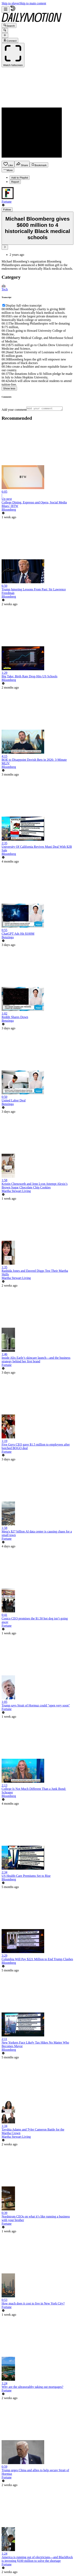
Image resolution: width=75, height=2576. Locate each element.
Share (22, 164)
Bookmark (39, 165)
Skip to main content (33, 3)
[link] (37, 201)
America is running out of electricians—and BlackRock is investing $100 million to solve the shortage (37, 2559)
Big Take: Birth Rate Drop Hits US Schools (29, 677)
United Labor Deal (14, 1101)
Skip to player (11, 3)
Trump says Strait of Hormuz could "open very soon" (36, 1706)
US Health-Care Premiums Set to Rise (26, 1876)
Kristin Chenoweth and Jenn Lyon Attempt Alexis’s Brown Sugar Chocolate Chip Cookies (35, 1186)
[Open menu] (6, 9)
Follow (7, 209)
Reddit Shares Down (15, 1017)
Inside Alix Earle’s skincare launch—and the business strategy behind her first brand (36, 1360)
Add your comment (14, 410)
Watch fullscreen (13, 55)
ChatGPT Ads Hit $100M (18, 934)
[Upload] (5, 35)
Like (8, 164)
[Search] (5, 30)
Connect (10, 40)
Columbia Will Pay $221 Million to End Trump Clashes (37, 1959)
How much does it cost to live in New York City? (33, 2304)
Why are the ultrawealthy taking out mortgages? (32, 2387)
